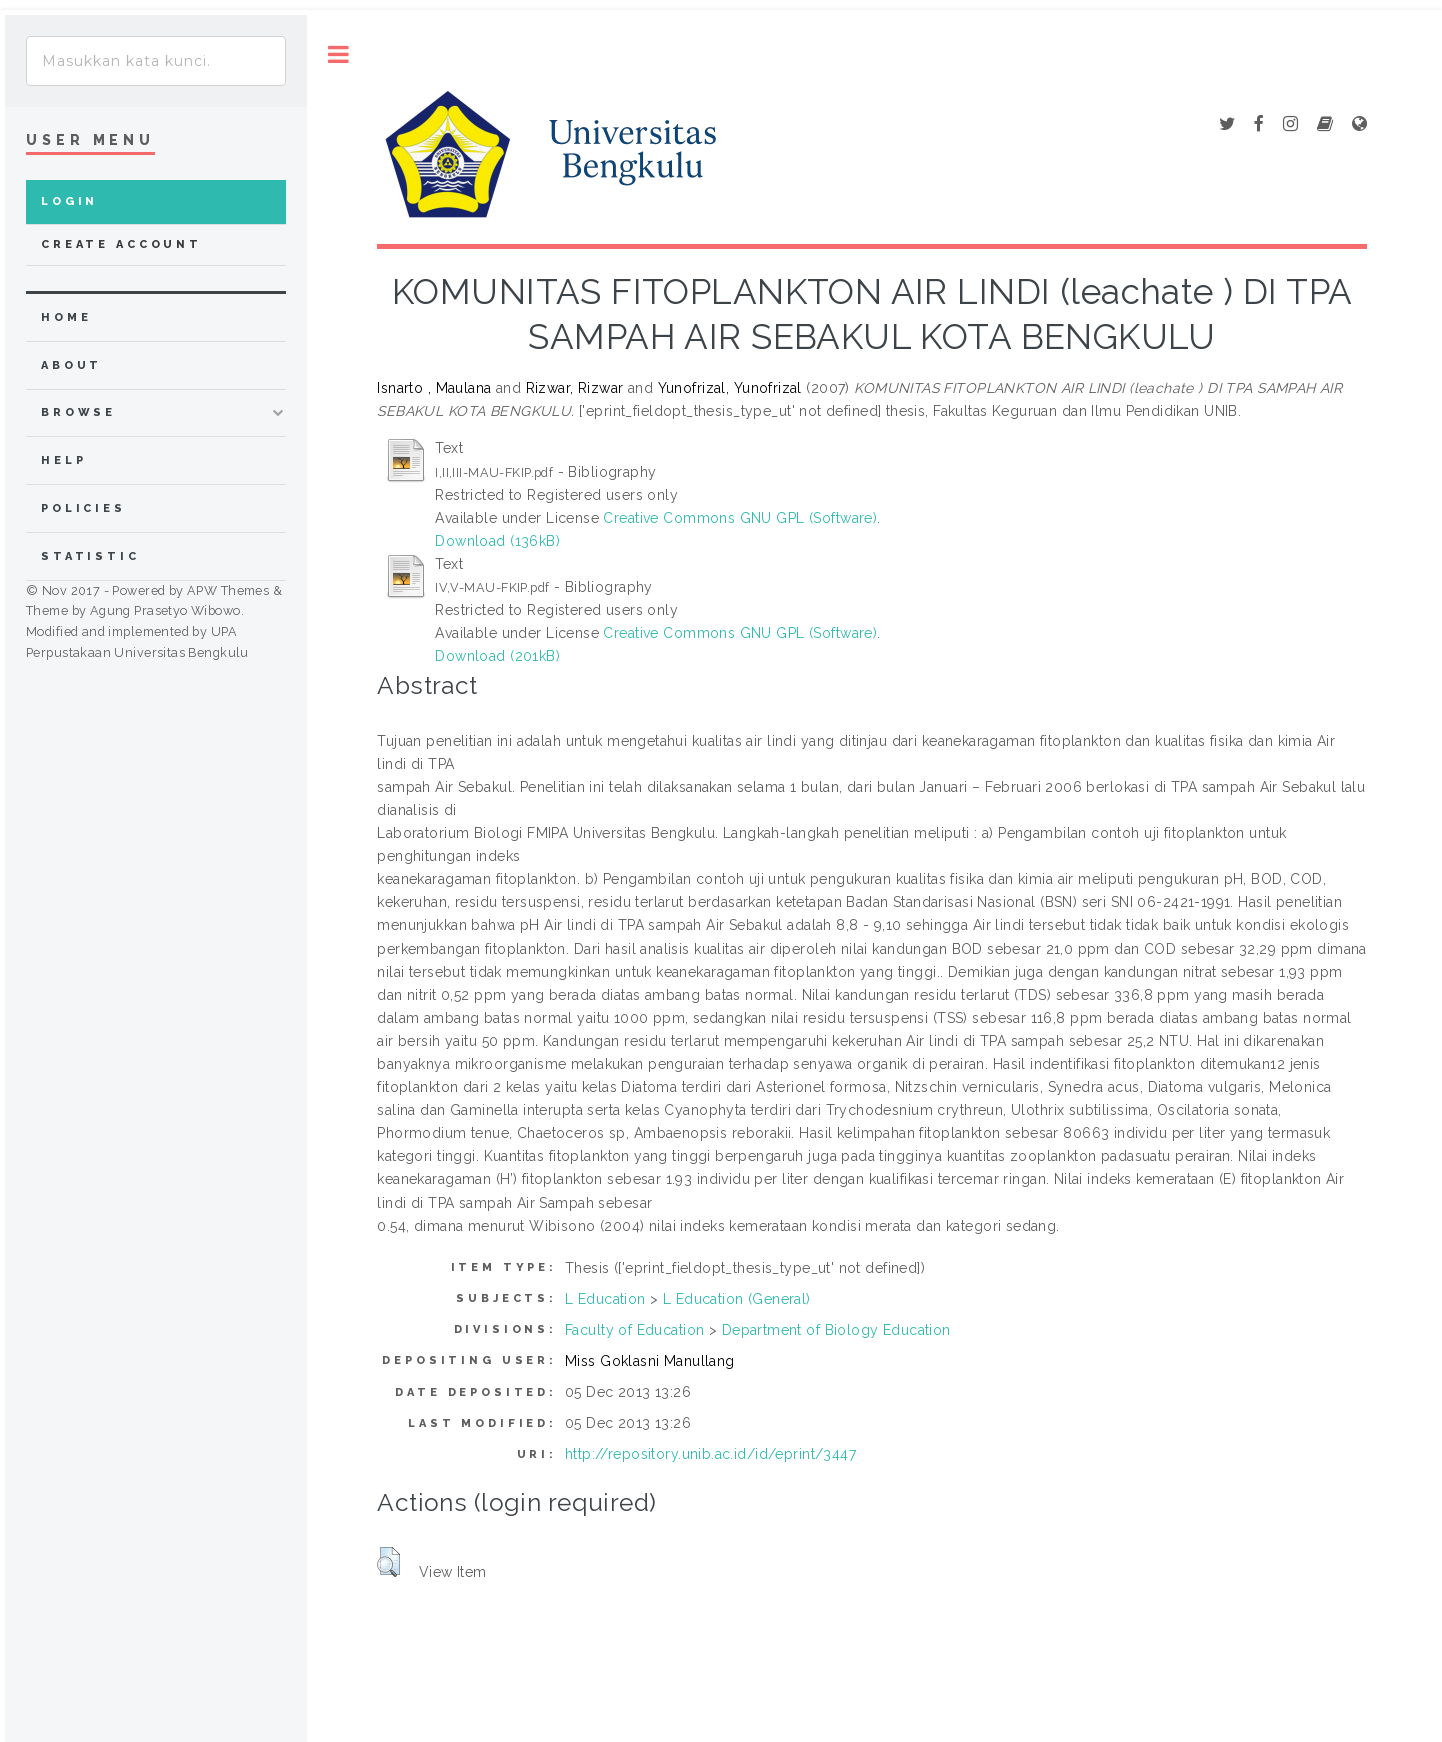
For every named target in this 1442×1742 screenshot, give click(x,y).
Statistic (90, 556)
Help (63, 460)
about (71, 365)
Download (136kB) (497, 541)
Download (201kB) (497, 656)
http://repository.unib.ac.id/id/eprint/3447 (710, 1454)
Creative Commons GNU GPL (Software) (740, 518)
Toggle (338, 54)
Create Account (121, 244)
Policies (83, 508)
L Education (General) (737, 1299)
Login (69, 201)
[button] (388, 1562)
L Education (605, 1299)
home (66, 317)
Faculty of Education (634, 1330)
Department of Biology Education (836, 1330)
